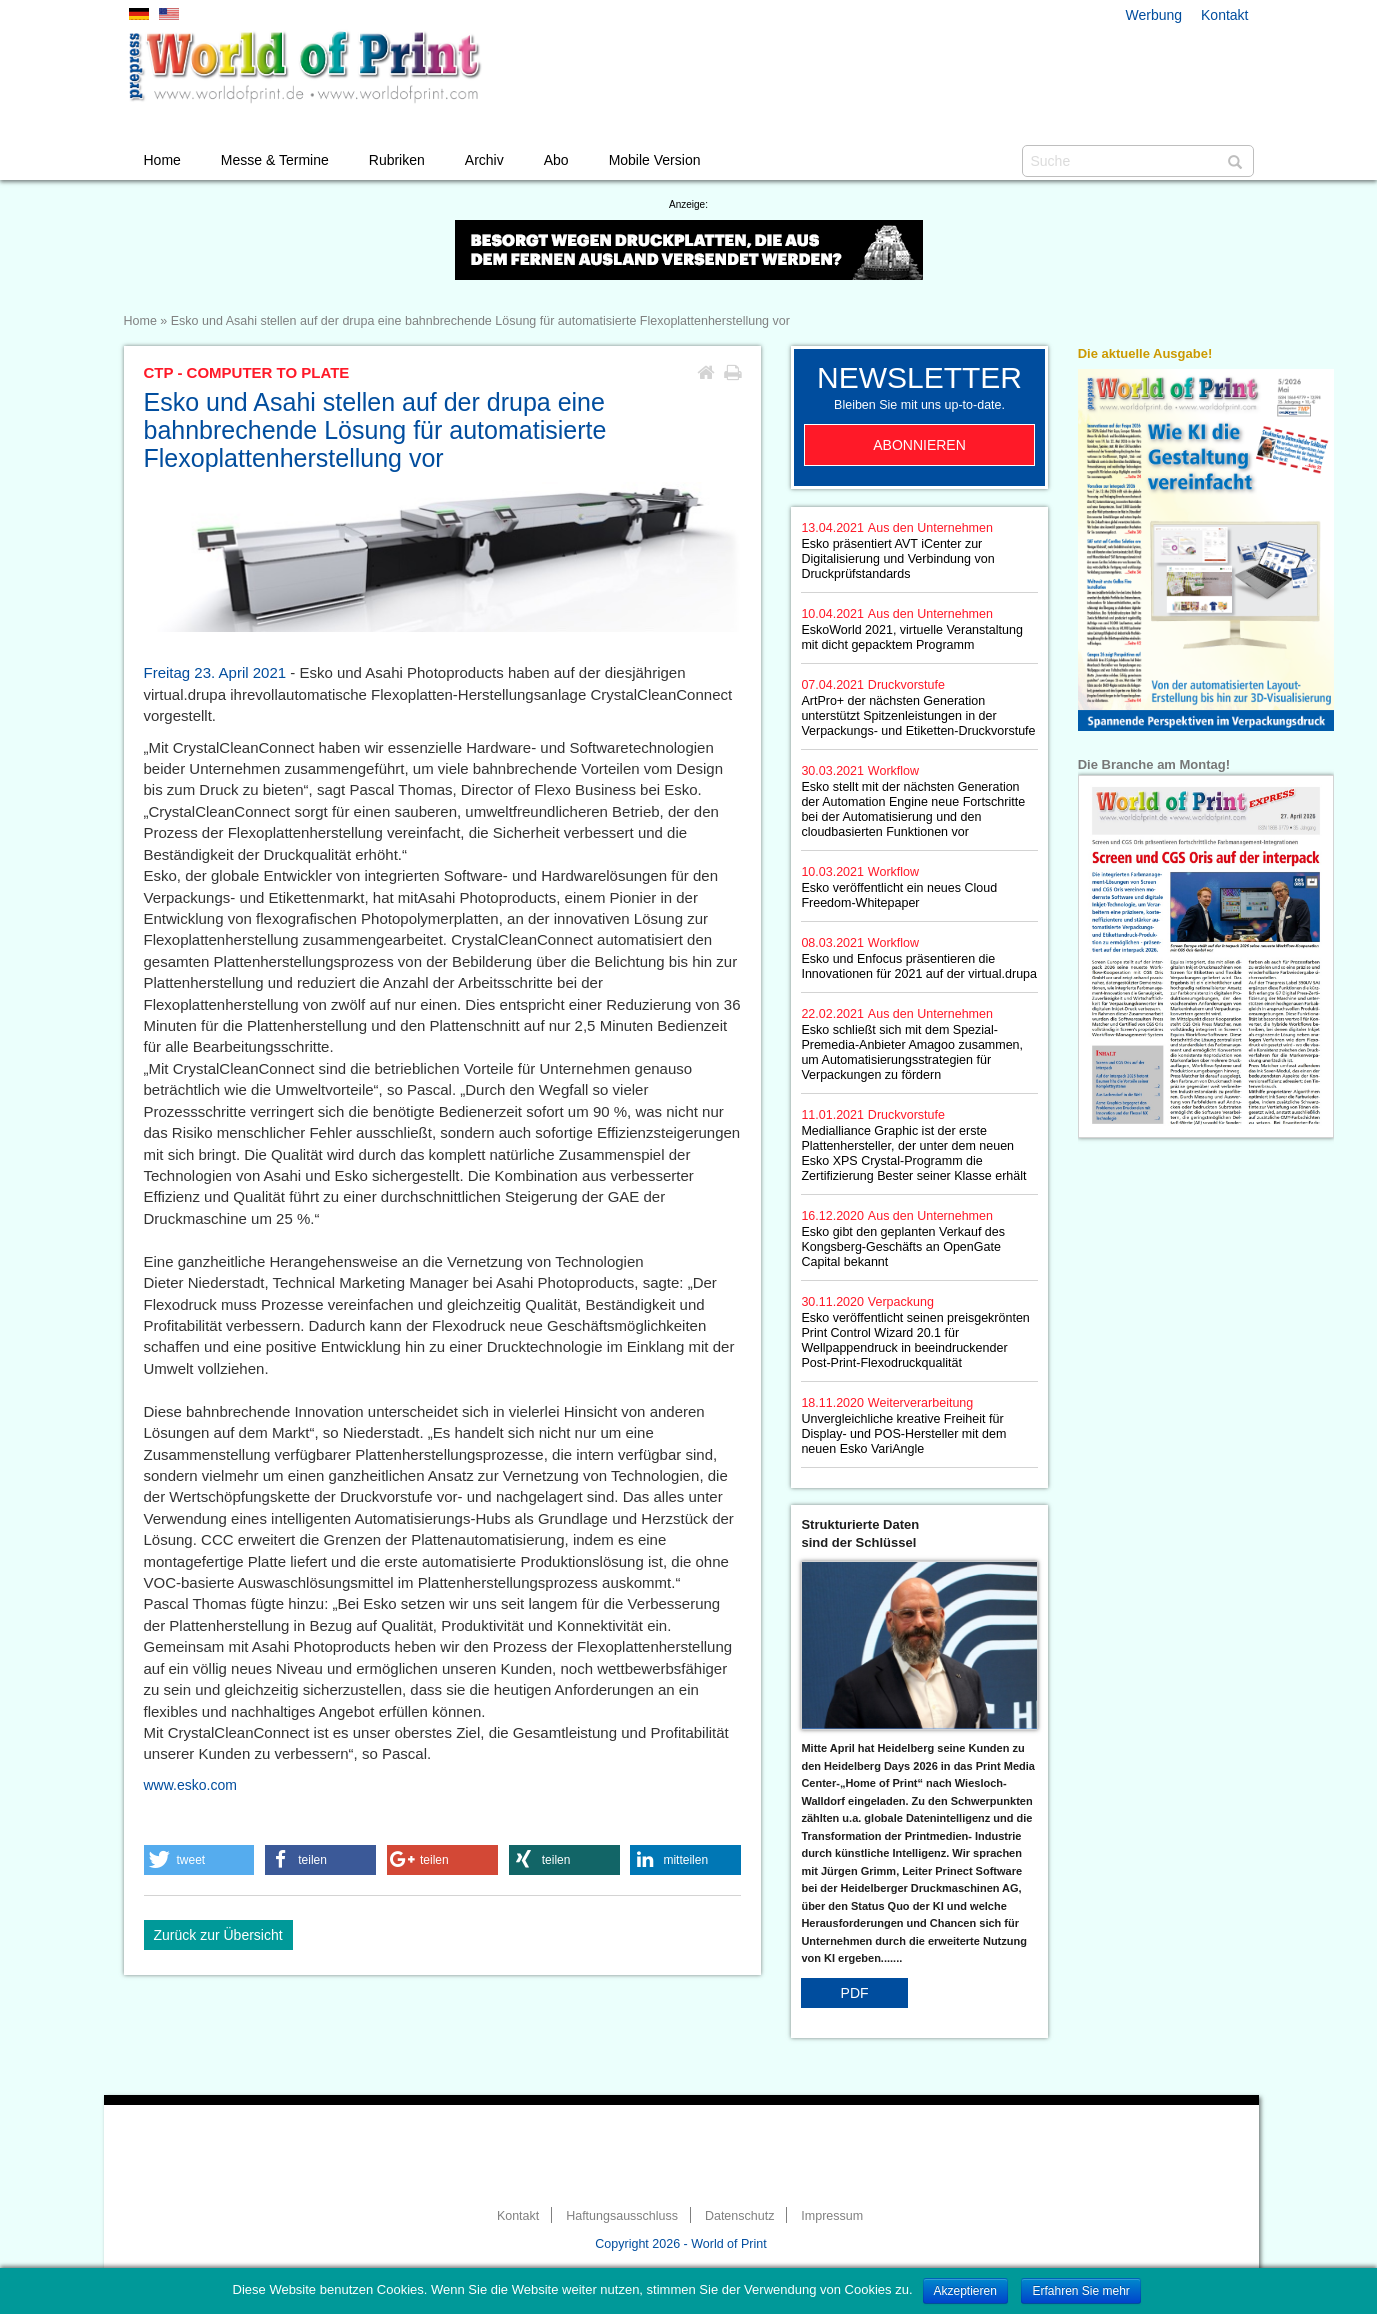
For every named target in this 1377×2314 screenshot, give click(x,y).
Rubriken (397, 160)
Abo (556, 160)
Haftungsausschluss (622, 2216)
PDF (855, 1993)
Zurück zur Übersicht (218, 1935)
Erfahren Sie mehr (1080, 2291)
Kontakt (1224, 15)
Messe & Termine (275, 160)
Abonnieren (919, 445)
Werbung (1154, 15)
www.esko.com (190, 1785)
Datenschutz (739, 2216)
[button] (199, 1860)
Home (162, 160)
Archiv (484, 160)
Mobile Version (655, 160)
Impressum (832, 2216)
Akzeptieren (965, 2291)
